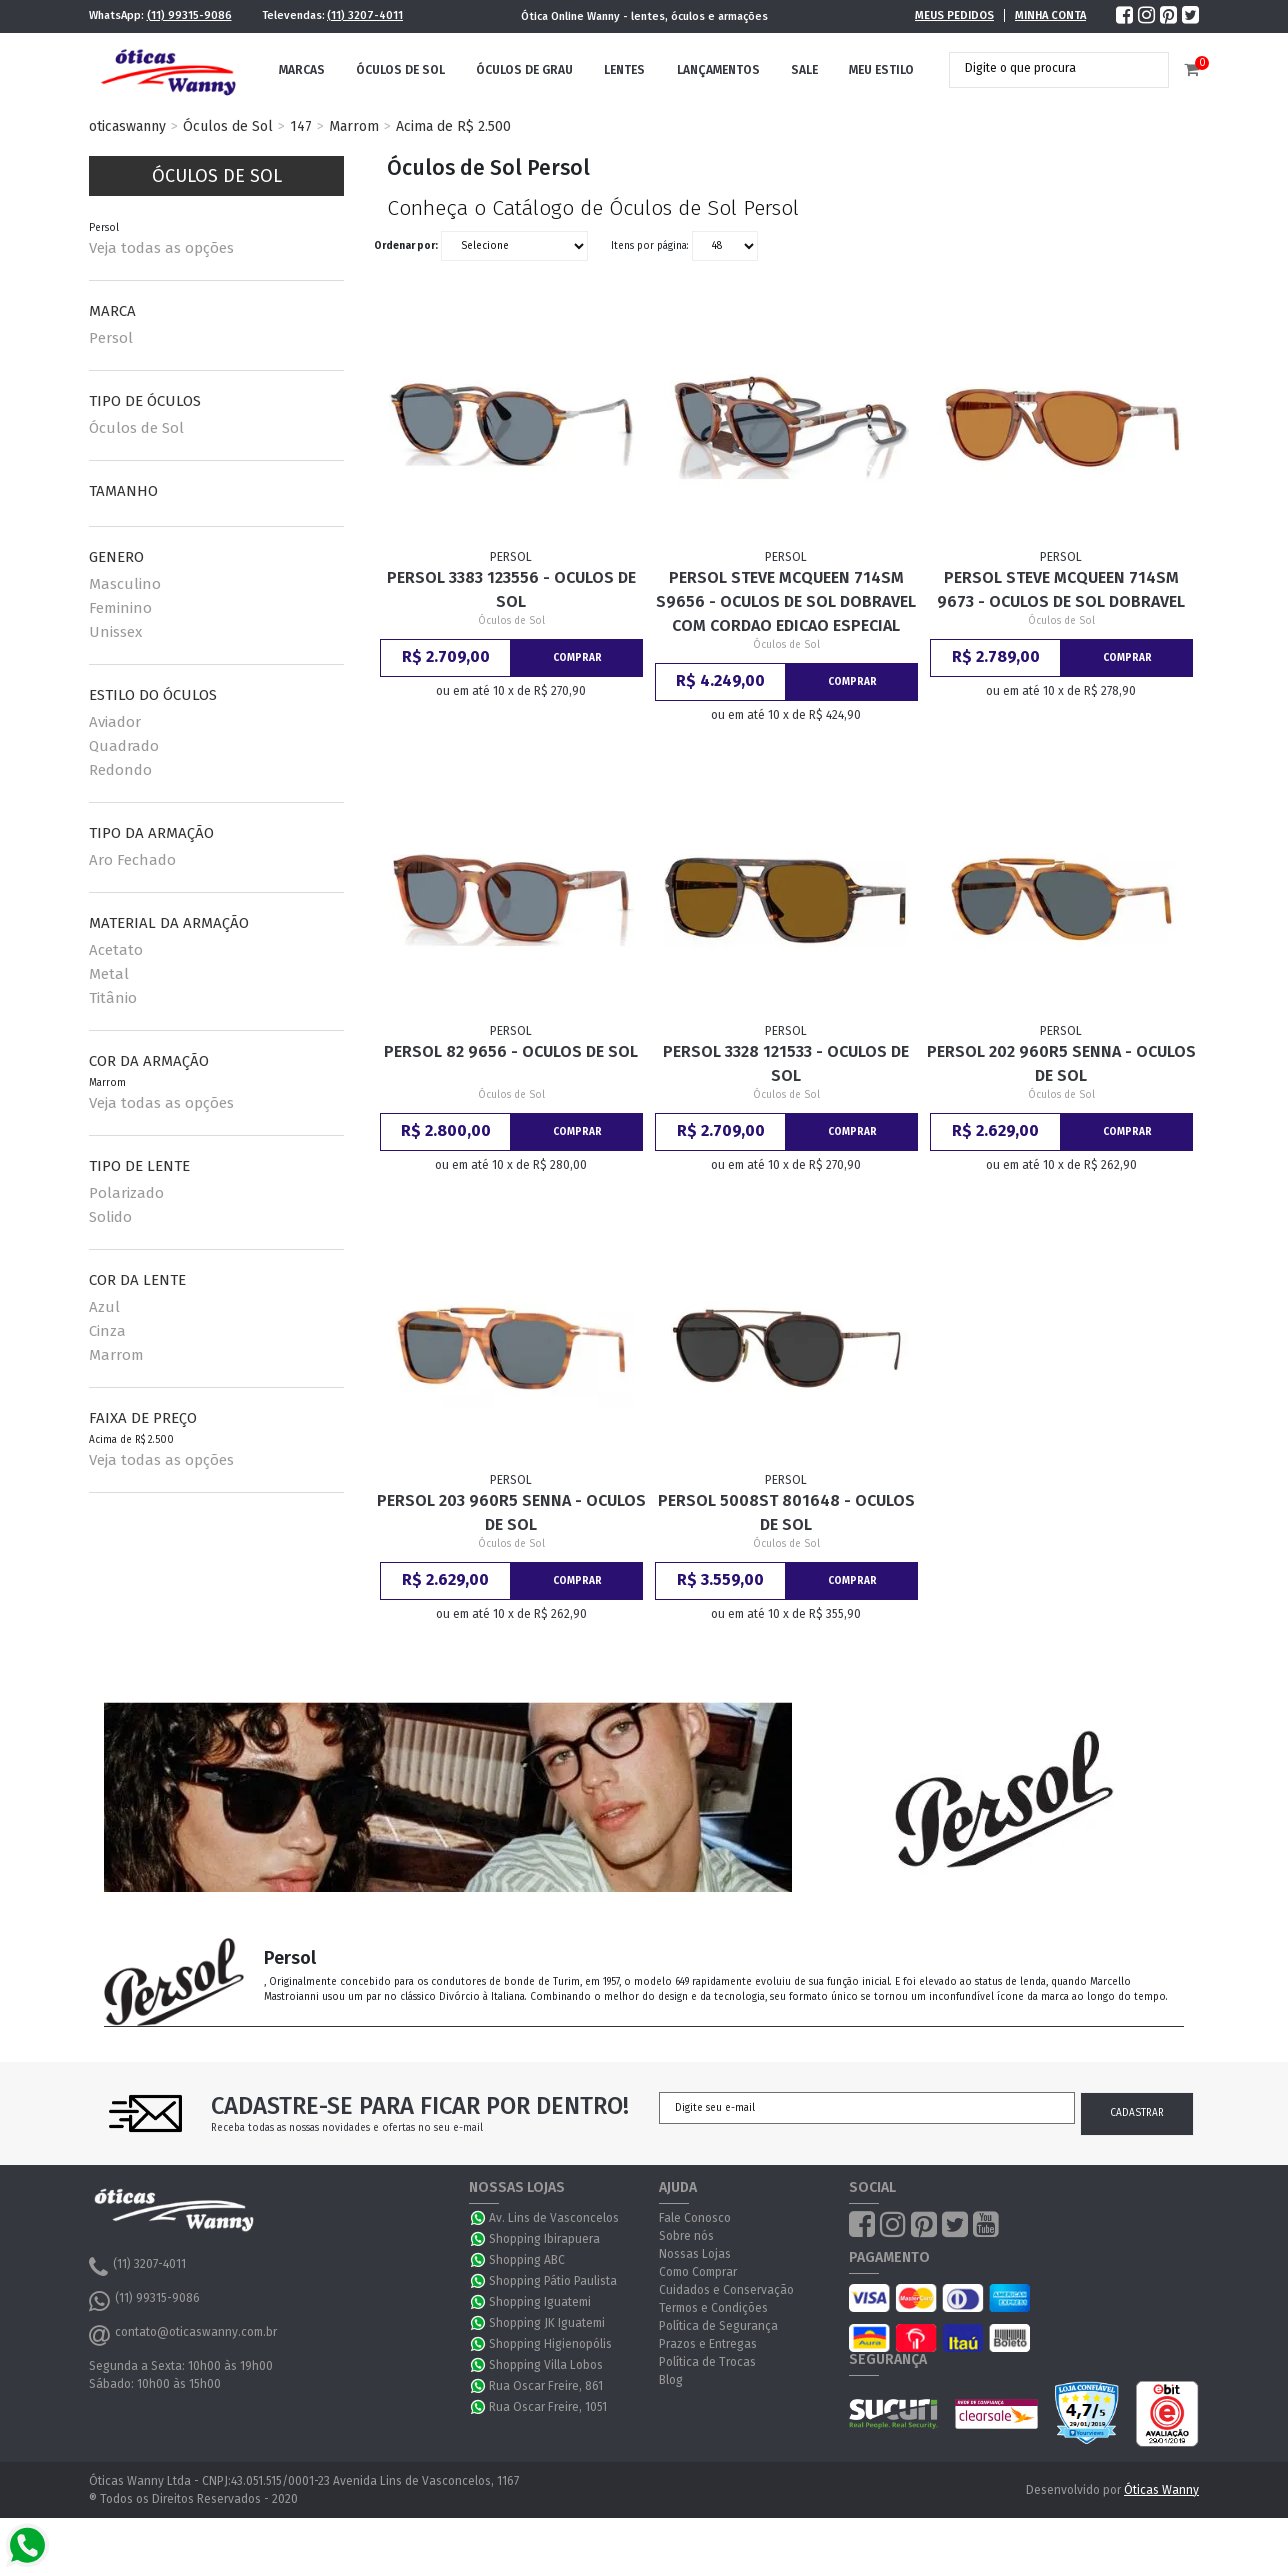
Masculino (125, 584)
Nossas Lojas (695, 2254)
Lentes (624, 70)
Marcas (302, 70)
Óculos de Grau (524, 70)
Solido (110, 1217)
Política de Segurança (718, 2326)
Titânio (113, 998)
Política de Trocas (707, 2362)
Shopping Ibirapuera (544, 2239)
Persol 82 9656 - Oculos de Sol (511, 1051)
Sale (804, 70)
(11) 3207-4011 (365, 15)
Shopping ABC (527, 2260)
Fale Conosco (695, 2218)
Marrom (354, 126)
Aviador (115, 722)
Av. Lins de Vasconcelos (554, 2218)
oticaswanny (127, 126)
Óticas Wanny (1161, 2490)
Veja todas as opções (161, 248)
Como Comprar (698, 2272)
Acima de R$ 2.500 (453, 126)
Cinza (107, 1331)
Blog (671, 2380)
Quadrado (124, 746)
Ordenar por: (406, 246)
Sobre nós (686, 2236)
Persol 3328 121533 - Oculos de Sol (786, 1063)
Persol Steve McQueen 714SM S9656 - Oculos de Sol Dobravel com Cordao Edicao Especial (786, 601)
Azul (104, 1307)
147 (301, 126)
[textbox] (1044, 68)
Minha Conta (1050, 15)
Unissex (115, 632)
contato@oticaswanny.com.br (183, 2335)
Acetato (116, 950)
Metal (109, 974)
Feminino (120, 608)
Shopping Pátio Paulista (553, 2281)
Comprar (577, 658)
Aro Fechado (132, 860)
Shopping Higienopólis (550, 2344)
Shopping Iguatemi (540, 2302)
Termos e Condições (713, 2308)
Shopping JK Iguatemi (547, 2323)
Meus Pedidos (954, 15)
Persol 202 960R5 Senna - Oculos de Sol (1061, 1063)
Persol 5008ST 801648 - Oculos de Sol (786, 1512)
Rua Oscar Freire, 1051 (548, 2407)
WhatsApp (479, 2218)
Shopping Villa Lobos (546, 2365)
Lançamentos (718, 70)
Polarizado (126, 1193)
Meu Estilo (881, 70)
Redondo (120, 770)
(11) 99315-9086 (189, 15)
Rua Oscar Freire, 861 (546, 2386)
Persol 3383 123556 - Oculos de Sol (511, 589)
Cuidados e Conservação (726, 2290)
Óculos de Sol (400, 70)
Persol (111, 338)
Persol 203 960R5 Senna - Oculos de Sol (511, 1512)
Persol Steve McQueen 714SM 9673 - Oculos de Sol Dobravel (1061, 589)
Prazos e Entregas (708, 2344)
